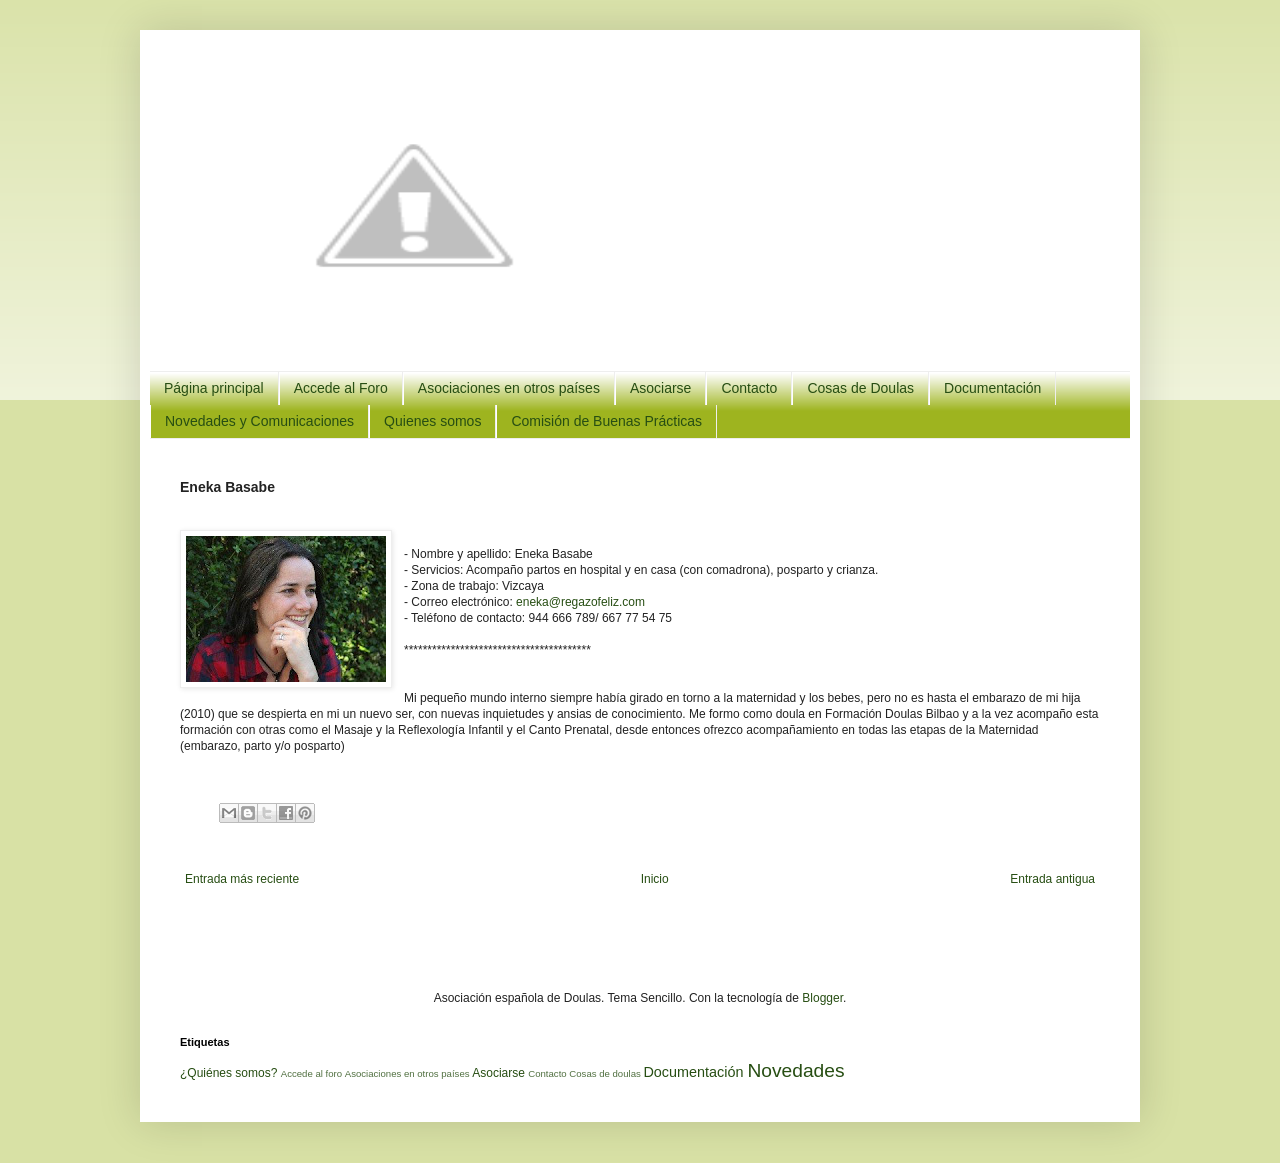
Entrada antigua (1052, 879)
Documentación (992, 388)
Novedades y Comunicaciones (259, 421)
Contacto (749, 388)
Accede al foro (311, 1073)
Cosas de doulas (604, 1073)
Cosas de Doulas (860, 388)
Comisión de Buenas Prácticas (606, 421)
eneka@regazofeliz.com (580, 602)
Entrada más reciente (242, 879)
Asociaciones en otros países (509, 388)
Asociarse (660, 388)
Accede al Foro (341, 388)
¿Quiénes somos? (228, 1073)
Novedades (795, 1070)
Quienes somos (432, 421)
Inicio (655, 879)
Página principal (214, 388)
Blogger (822, 998)
